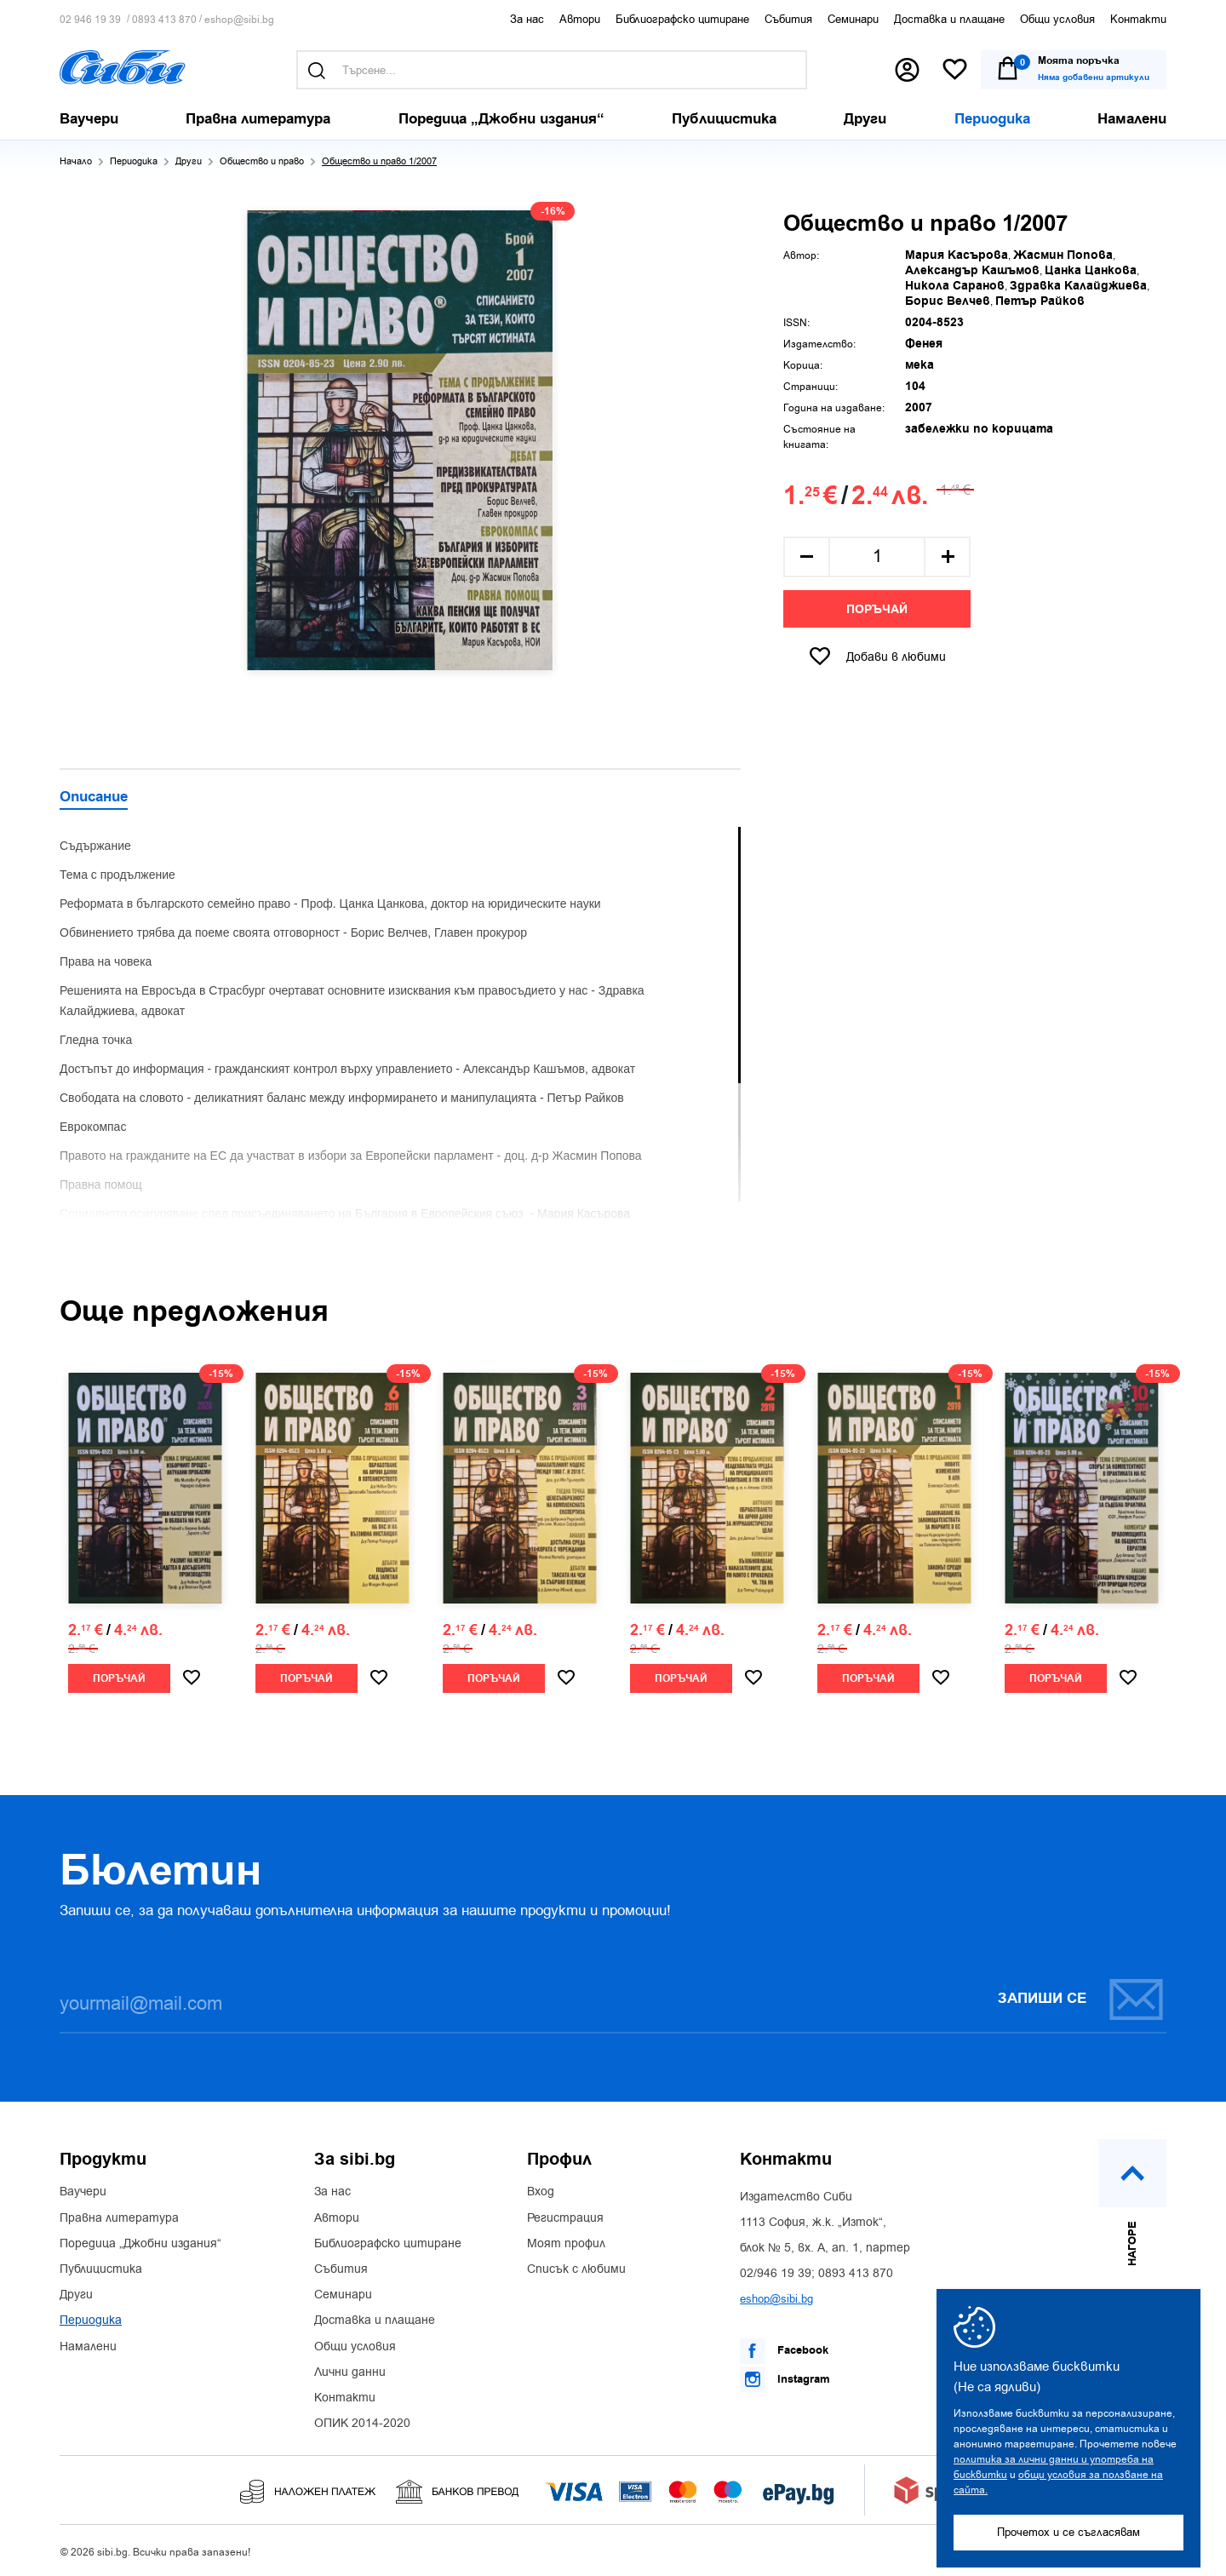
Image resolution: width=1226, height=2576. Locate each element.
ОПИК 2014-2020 (362, 2423)
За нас (527, 19)
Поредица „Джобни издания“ (140, 2244)
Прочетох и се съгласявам (1068, 2532)
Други (188, 161)
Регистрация (565, 2218)
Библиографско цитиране (682, 19)
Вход (540, 2192)
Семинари (853, 19)
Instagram (785, 2379)
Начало (76, 161)
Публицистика (101, 2269)
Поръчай (877, 609)
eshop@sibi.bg (239, 20)
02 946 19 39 (90, 20)
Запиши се (1081, 1999)
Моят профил (566, 2244)
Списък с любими (576, 2269)
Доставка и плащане (949, 19)
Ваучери (83, 2192)
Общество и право (262, 161)
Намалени (88, 2347)
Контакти (1138, 19)
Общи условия (1057, 19)
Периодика (134, 161)
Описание (94, 798)
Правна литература (119, 2218)
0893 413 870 (164, 20)
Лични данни (350, 2372)
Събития (788, 19)
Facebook (784, 2351)
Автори (579, 19)
